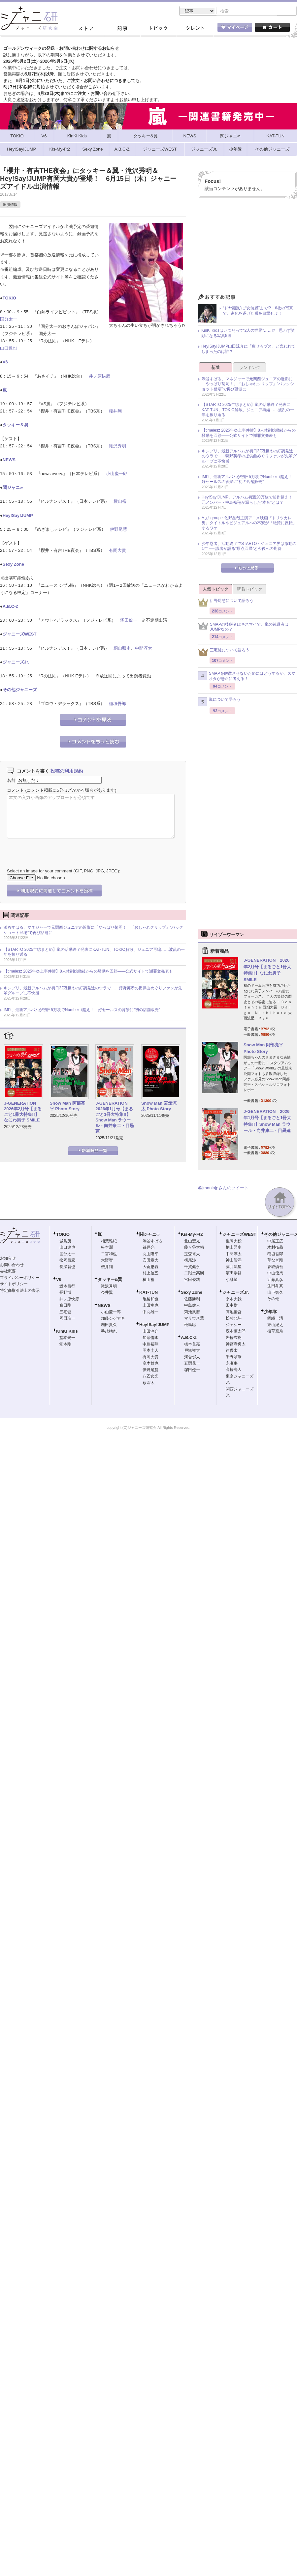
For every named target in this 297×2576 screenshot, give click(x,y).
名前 (11, 780)
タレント (195, 29)
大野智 (107, 1261)
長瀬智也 (67, 1267)
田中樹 (232, 1306)
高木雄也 (150, 1364)
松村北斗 (234, 1318)
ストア (86, 29)
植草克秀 (275, 1331)
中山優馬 (275, 1273)
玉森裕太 (192, 1254)
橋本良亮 (192, 1345)
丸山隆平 (150, 1254)
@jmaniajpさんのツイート (223, 1188)
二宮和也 (109, 1254)
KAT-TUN (148, 1292)
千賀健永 (192, 1267)
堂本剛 (65, 1345)
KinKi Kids (67, 1331)
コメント (15, 790)
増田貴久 (109, 1325)
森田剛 (65, 1306)
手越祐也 (109, 1332)
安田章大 (150, 1261)
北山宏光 (192, 1241)
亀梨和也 (150, 1299)
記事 (122, 29)
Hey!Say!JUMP (18, 516)
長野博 (65, 1293)
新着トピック (249, 589)
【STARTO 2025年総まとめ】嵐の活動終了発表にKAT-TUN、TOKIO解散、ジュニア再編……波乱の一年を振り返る (94, 953)
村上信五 (150, 1273)
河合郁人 (192, 1357)
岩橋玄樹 (234, 1338)
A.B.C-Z (10, 607)
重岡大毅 (234, 1241)
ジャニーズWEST (20, 634)
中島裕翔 (150, 1345)
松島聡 (190, 1325)
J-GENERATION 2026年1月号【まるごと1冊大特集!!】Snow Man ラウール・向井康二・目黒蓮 (114, 1117)
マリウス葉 (194, 1318)
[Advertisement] (247, 248)
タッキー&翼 (110, 1280)
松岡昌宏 (67, 1261)
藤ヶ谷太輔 (194, 1248)
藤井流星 (234, 1267)
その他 (273, 1299)
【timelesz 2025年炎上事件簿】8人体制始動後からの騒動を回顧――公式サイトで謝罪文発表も (88, 972)
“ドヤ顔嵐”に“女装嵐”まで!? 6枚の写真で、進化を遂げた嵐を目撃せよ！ (258, 311)
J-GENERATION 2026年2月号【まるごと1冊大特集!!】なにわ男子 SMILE (23, 1112)
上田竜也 (150, 1306)
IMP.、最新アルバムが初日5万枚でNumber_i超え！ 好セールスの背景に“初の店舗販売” (82, 1010)
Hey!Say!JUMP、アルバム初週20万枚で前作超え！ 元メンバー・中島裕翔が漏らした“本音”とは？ (249, 500)
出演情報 (10, 205)
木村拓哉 (275, 1248)
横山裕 (120, 501)
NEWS (9, 460)
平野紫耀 (234, 1357)
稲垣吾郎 (117, 704)
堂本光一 (67, 1338)
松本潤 (107, 1248)
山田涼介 (150, 1332)
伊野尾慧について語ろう (225, 603)
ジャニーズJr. (16, 662)
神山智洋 (234, 1261)
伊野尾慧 (118, 529)
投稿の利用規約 (66, 771)
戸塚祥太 (192, 1351)
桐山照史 (122, 648)
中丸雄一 (150, 1312)
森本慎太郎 (236, 1331)
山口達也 (8, 348)
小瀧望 (232, 1280)
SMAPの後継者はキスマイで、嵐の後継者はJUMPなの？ (243, 628)
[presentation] (57, 849)
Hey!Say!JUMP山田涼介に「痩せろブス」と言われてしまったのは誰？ (248, 349)
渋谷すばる (152, 1241)
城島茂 (65, 1241)
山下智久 (275, 1293)
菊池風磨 (192, 1312)
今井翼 (107, 1293)
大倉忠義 (150, 1267)
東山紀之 (275, 1325)
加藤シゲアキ (113, 1319)
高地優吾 (234, 1312)
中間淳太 (143, 648)
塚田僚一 (128, 620)
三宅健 (65, 1312)
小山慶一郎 (116, 474)
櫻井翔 (115, 411)
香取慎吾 (275, 1267)
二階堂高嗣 (194, 1273)
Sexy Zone (13, 564)
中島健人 (192, 1306)
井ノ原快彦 (99, 376)
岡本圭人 (150, 1351)
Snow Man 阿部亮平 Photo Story (67, 1106)
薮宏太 (148, 1383)
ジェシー (234, 1325)
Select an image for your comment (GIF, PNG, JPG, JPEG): (63, 871)
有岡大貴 (117, 551)
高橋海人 (234, 1370)
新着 (215, 368)
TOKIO (9, 298)
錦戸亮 (148, 1248)
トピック (158, 29)
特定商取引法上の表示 (20, 1291)
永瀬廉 (232, 1364)
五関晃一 (192, 1364)
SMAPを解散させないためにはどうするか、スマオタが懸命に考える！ (246, 677)
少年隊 (270, 1312)
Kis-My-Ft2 (192, 1234)
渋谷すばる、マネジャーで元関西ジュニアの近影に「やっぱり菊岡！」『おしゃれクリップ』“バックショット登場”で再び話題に (93, 931)
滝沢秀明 (117, 446)
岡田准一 (67, 1318)
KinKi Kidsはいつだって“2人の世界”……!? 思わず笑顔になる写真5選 (248, 334)
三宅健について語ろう (223, 652)
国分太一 (8, 319)
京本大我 (234, 1299)
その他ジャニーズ (20, 690)
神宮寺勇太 (236, 1344)
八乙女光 (150, 1376)
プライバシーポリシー (20, 1278)
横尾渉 (190, 1261)
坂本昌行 (67, 1287)
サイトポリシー (14, 1284)
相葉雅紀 (109, 1241)
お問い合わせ (12, 1265)
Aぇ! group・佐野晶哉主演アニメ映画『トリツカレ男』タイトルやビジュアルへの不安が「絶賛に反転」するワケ (249, 523)
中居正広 (275, 1241)
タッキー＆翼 (15, 425)
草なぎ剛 (275, 1261)
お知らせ (8, 1259)
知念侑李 (150, 1338)
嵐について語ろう (219, 702)
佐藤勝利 (192, 1299)
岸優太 (232, 1351)
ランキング (249, 368)
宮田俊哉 (192, 1280)
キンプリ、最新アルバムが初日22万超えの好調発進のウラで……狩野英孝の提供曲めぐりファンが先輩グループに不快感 (93, 991)
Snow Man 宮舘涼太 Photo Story (159, 1106)
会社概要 (8, 1271)
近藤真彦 (275, 1280)
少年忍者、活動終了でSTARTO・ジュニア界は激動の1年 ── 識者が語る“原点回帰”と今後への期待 (249, 547)
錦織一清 (275, 1318)
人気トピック (215, 589)
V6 (5, 362)
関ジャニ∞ (13, 488)
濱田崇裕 (234, 1273)
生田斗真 (275, 1286)
